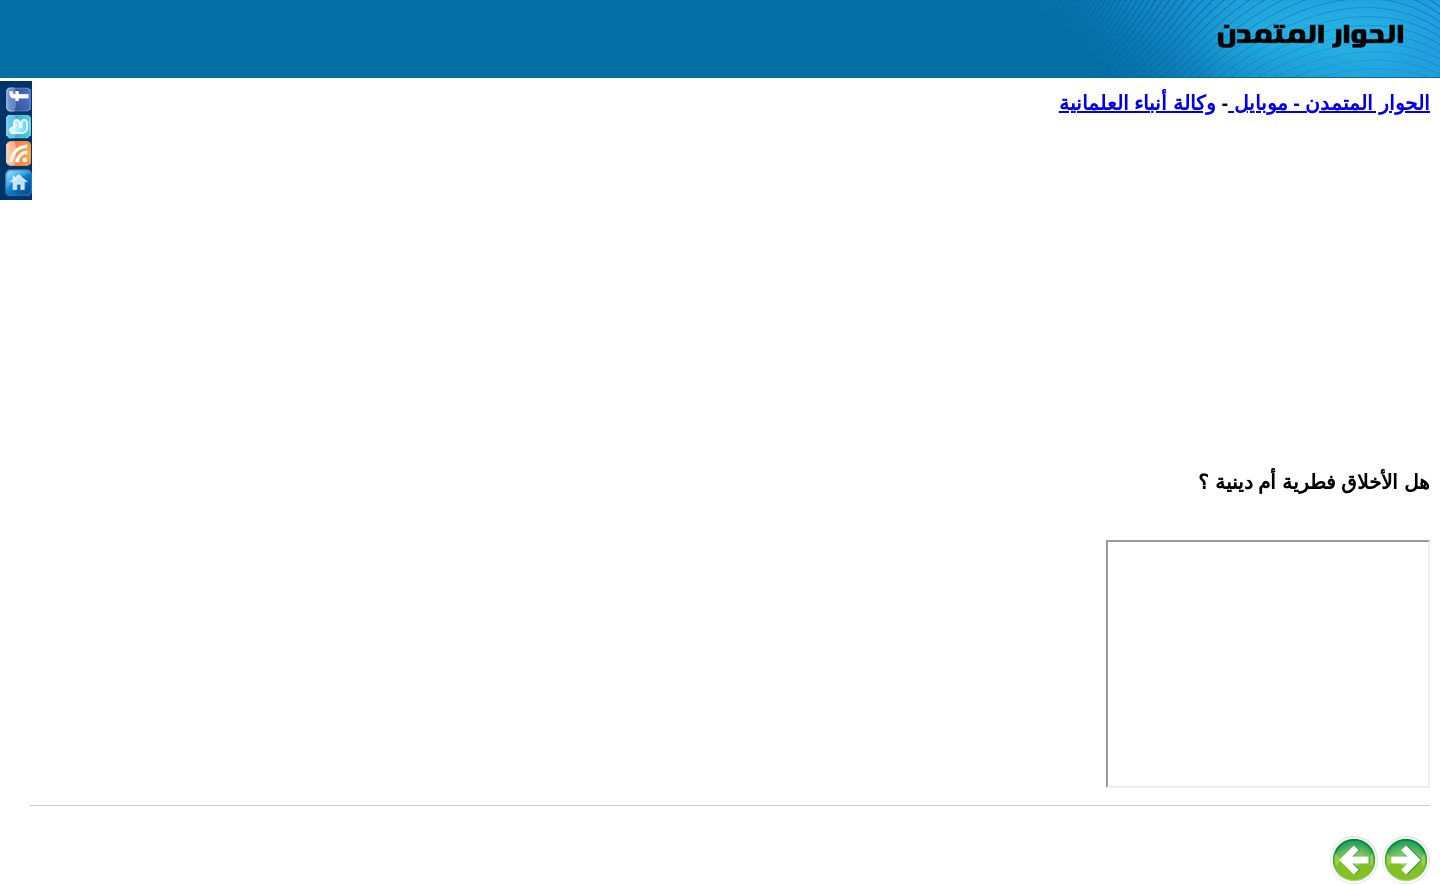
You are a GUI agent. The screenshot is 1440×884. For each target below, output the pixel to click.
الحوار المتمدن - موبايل (1329, 103)
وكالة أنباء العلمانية (1137, 103)
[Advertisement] (830, 281)
